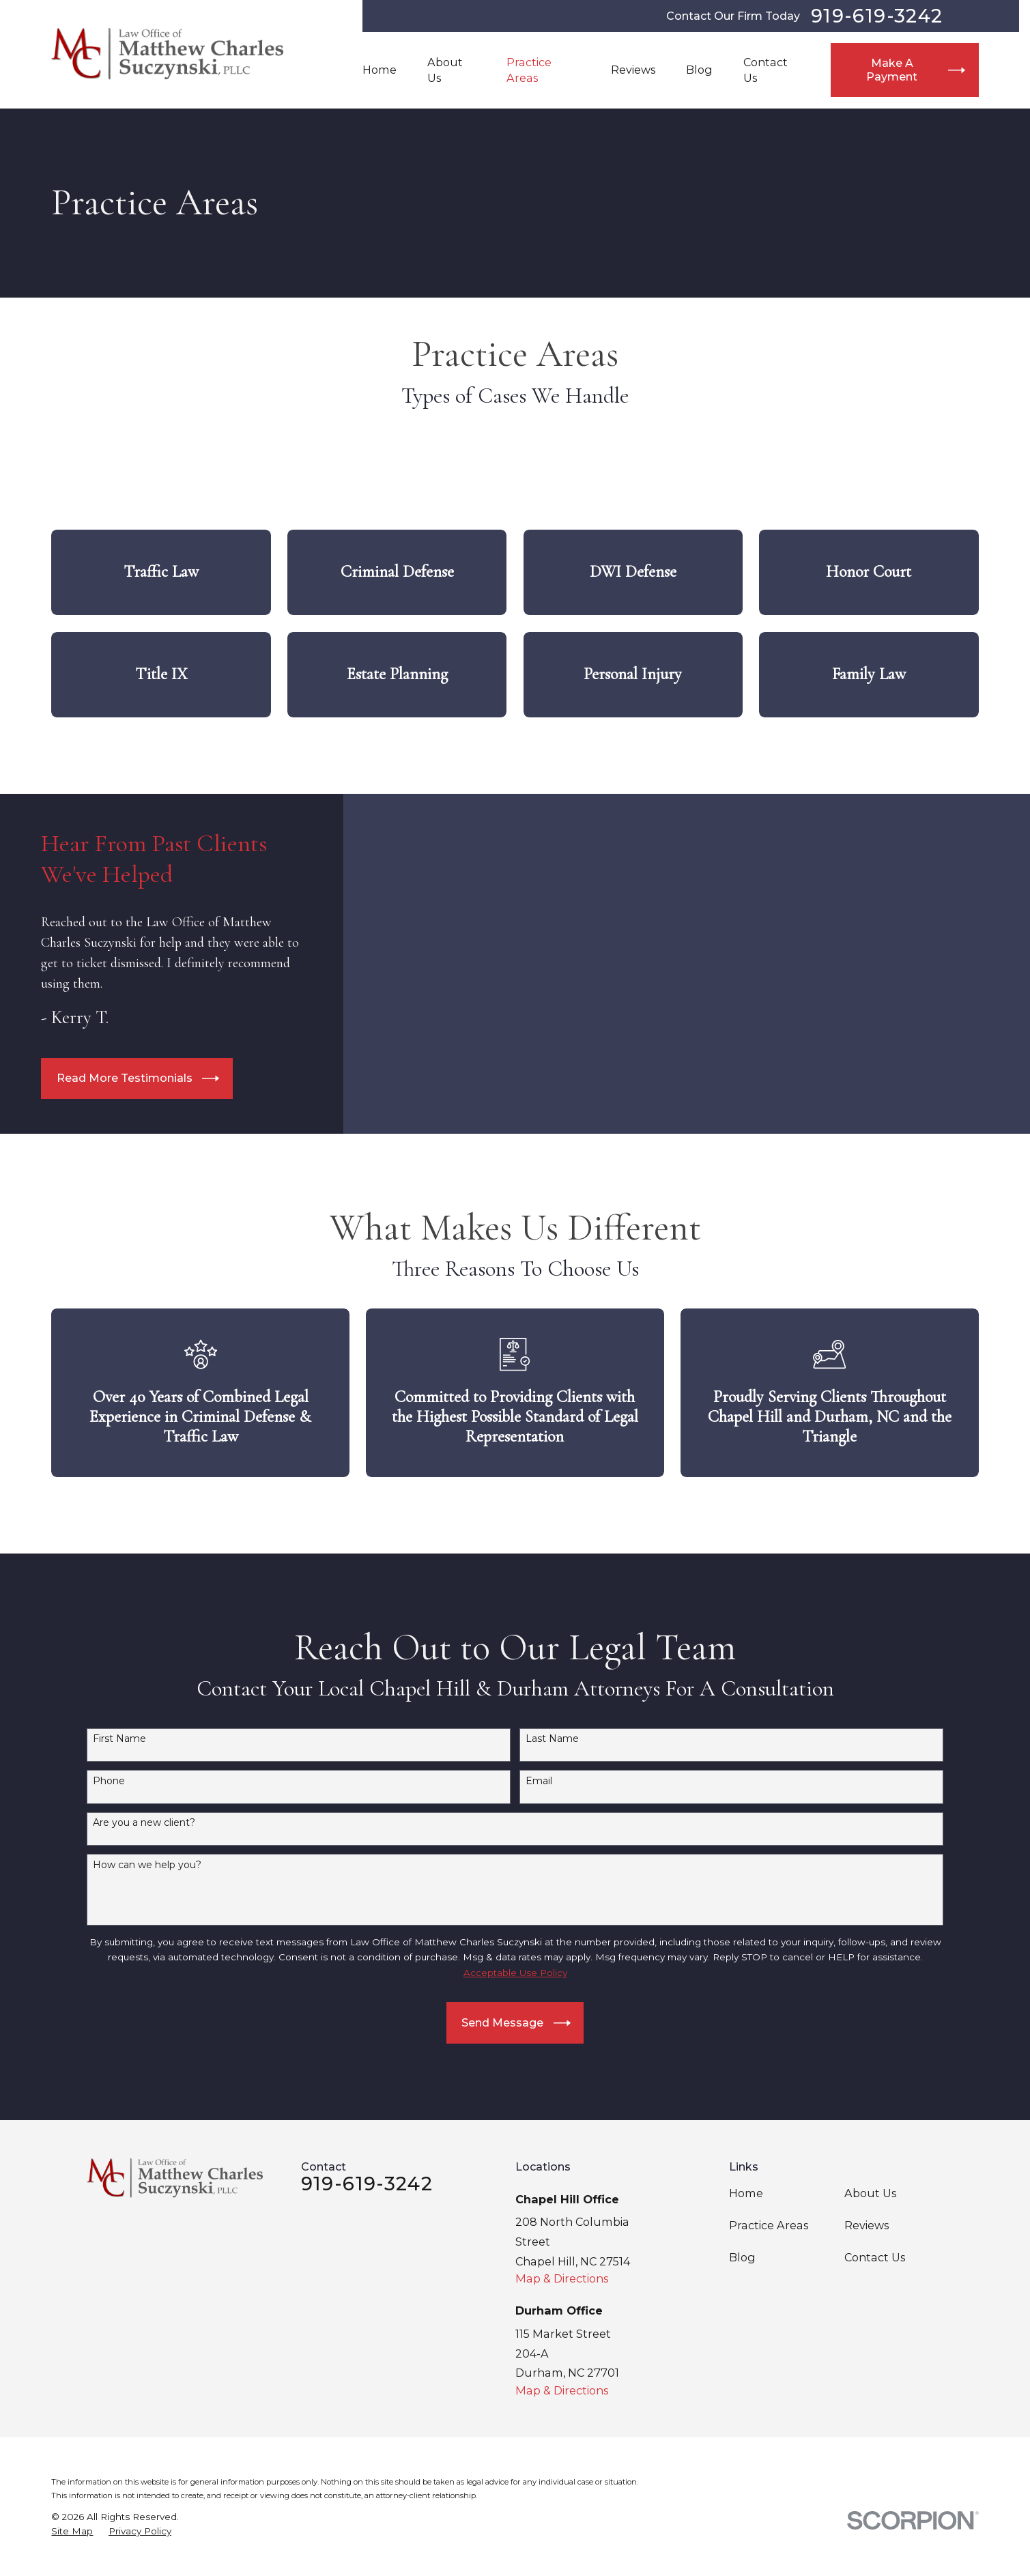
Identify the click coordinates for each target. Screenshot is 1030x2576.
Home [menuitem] (379, 69)
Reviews (866, 2225)
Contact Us (874, 2257)
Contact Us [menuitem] (765, 70)
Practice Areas (768, 2225)
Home (746, 2193)
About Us (870, 2193)
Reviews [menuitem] (633, 69)
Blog (742, 2257)
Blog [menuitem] (699, 69)
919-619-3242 (877, 16)
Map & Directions (561, 2278)
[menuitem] (72, 2531)
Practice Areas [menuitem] (529, 70)
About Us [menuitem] (445, 70)
